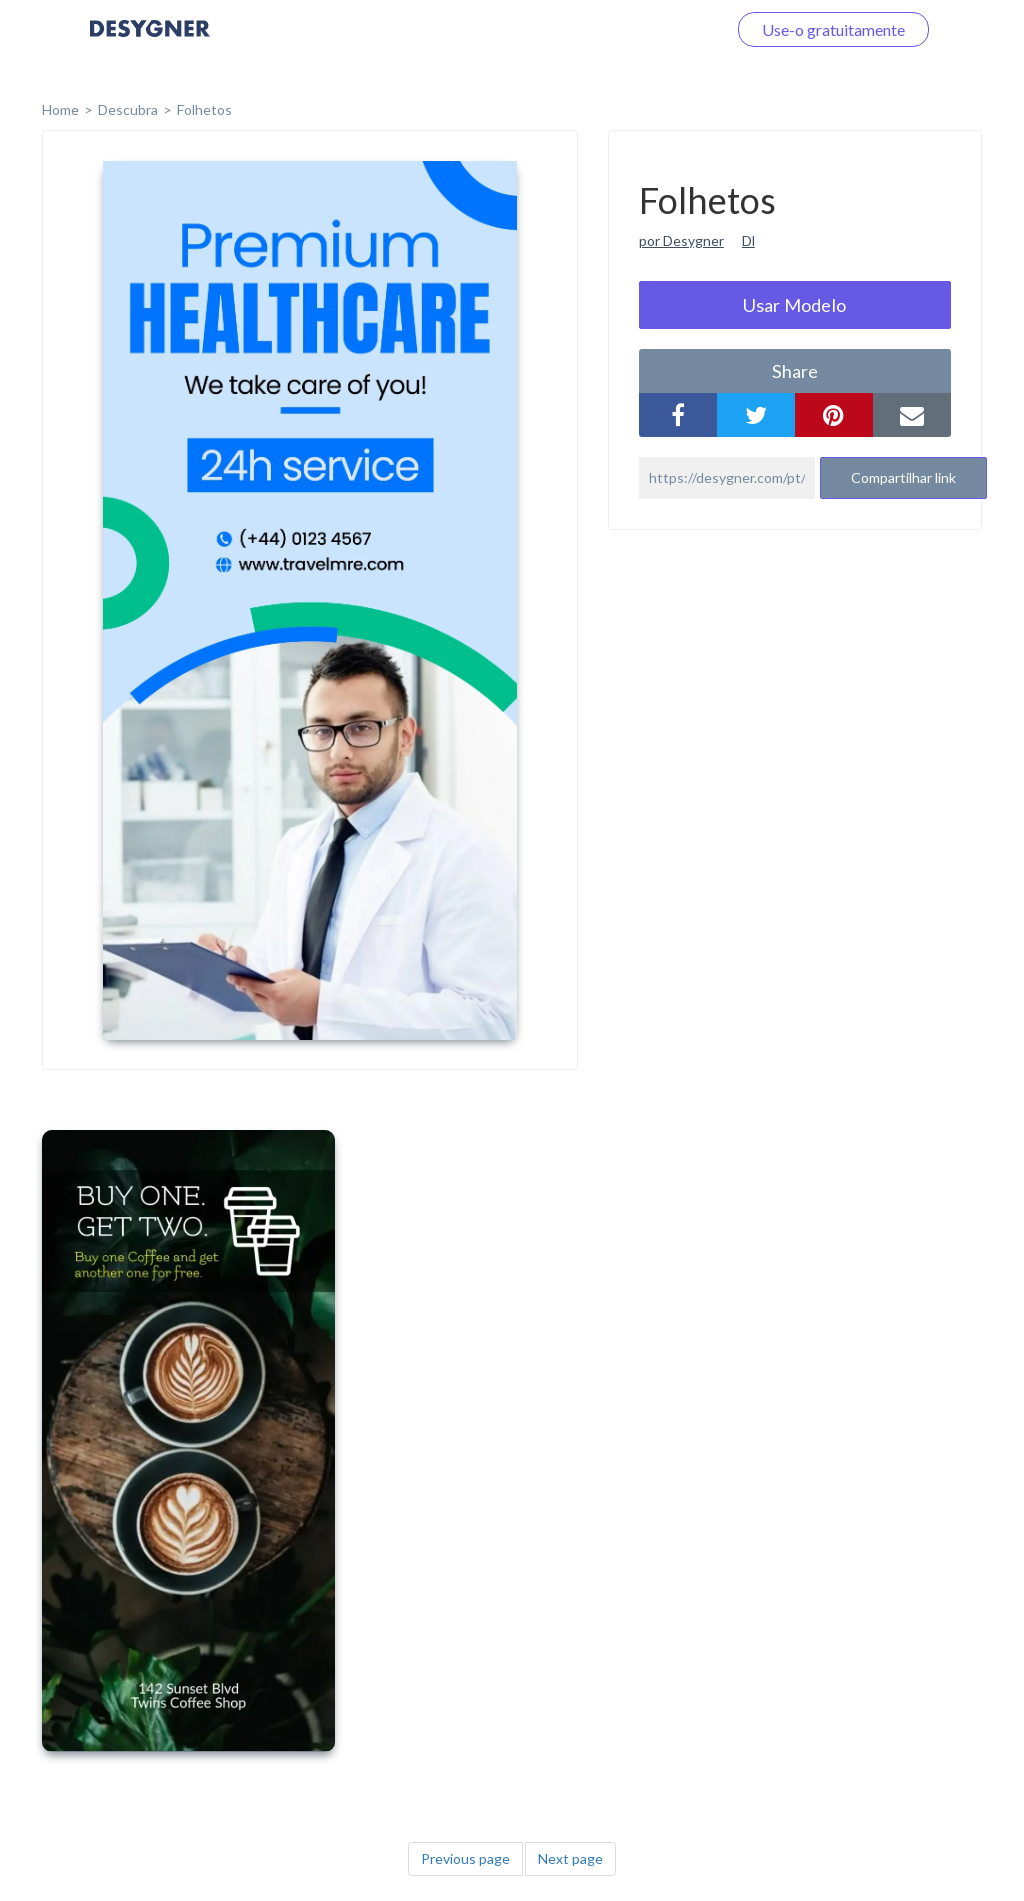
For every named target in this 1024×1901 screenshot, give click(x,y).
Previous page (465, 1858)
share (795, 371)
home (60, 109)
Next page (570, 1858)
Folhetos (204, 109)
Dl (748, 240)
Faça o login (662, 29)
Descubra (128, 109)
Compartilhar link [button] (903, 477)
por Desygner (681, 240)
